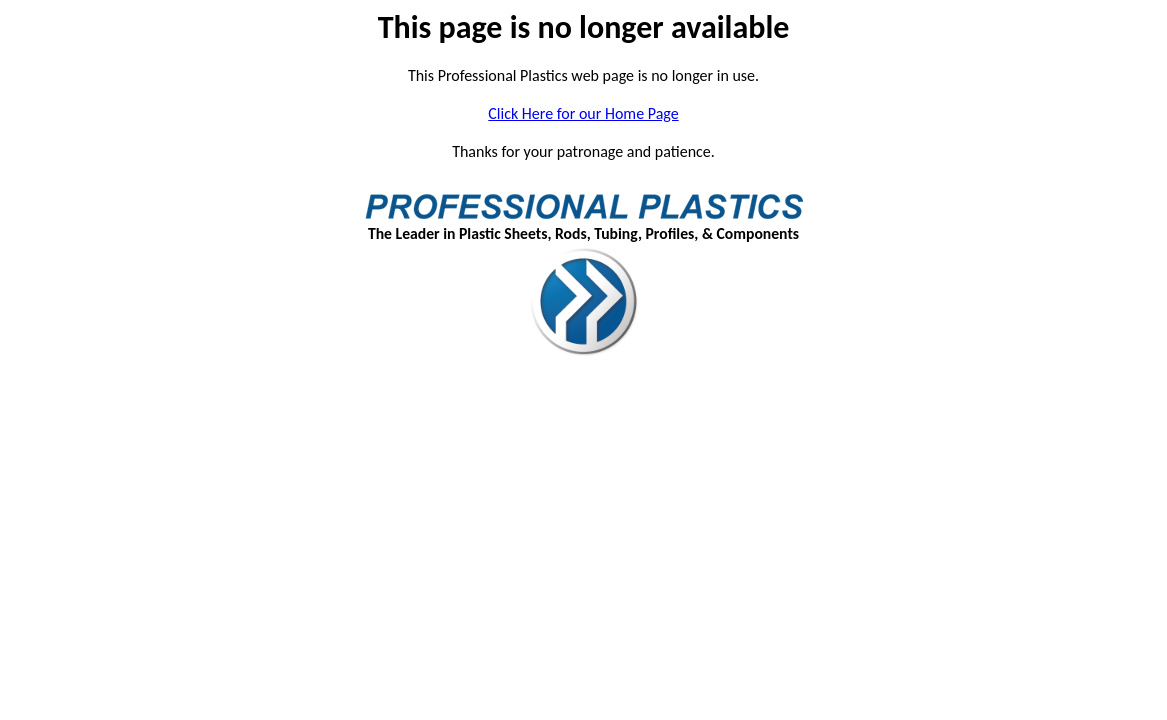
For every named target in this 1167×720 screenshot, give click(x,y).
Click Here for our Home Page (583, 113)
